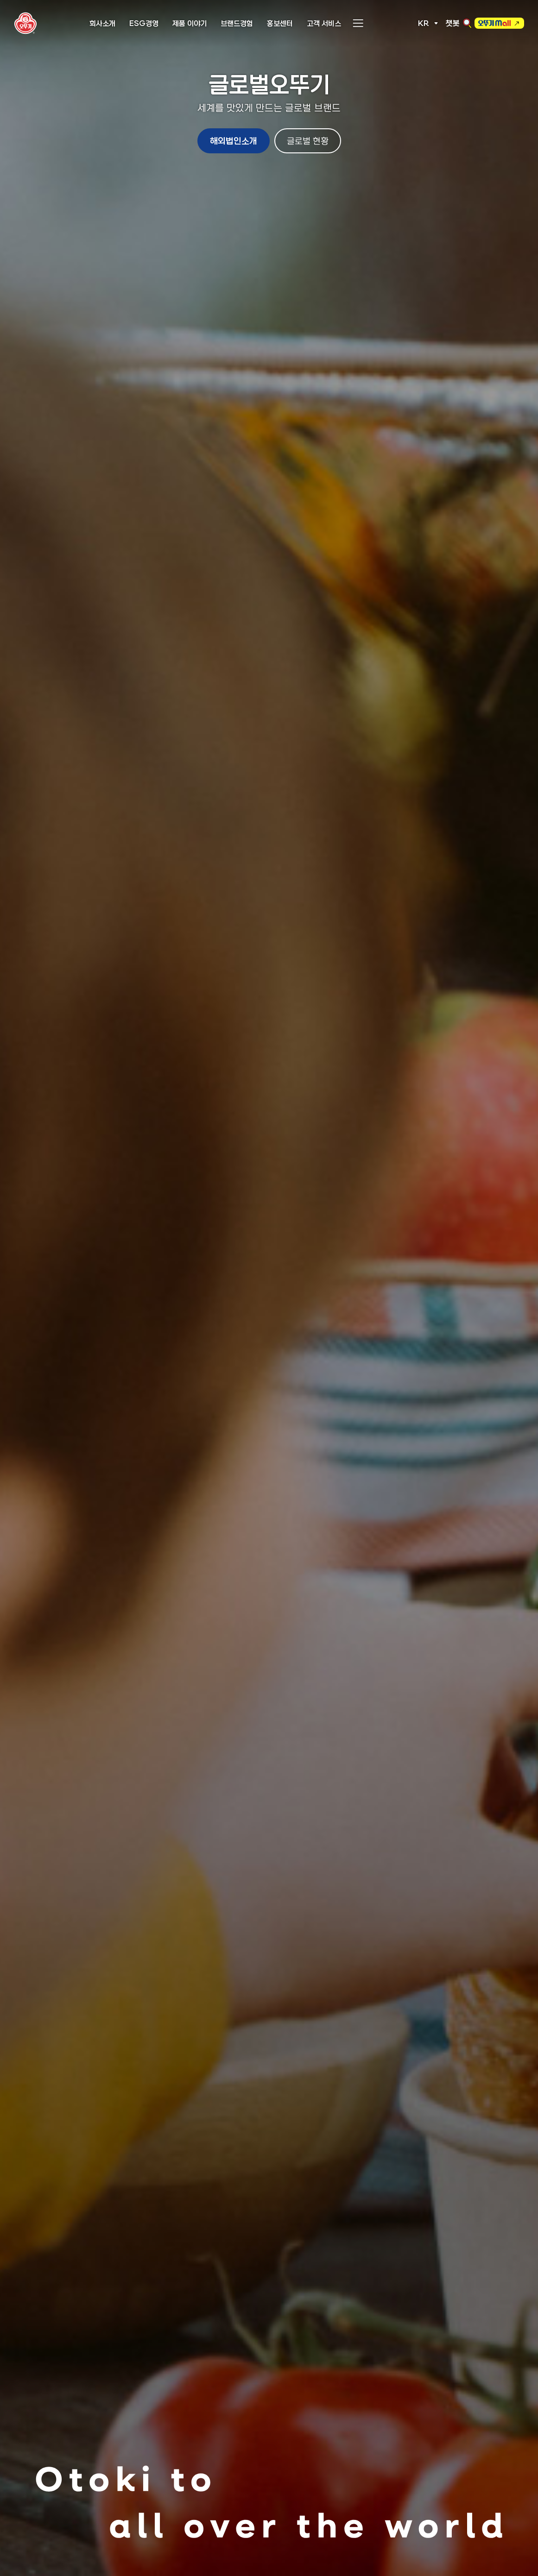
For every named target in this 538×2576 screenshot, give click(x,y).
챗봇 (453, 23)
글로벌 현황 (308, 141)
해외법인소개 (233, 141)
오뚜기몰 (494, 25)
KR (423, 23)
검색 (467, 23)
